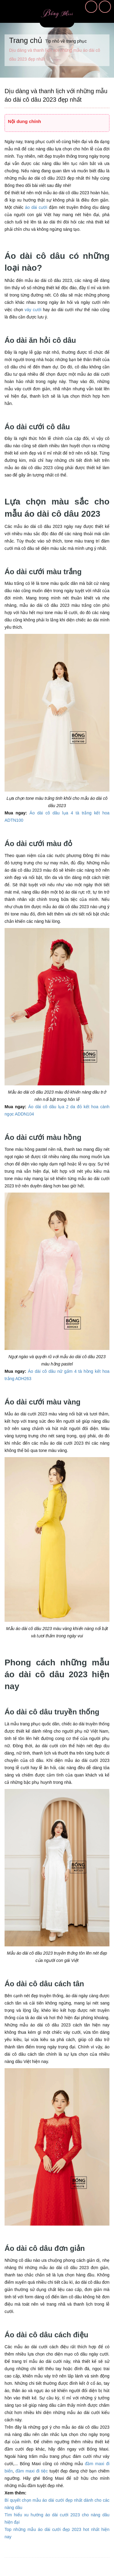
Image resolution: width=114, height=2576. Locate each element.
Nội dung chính (24, 121)
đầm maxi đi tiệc (32, 2471)
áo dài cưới (36, 207)
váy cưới (33, 309)
